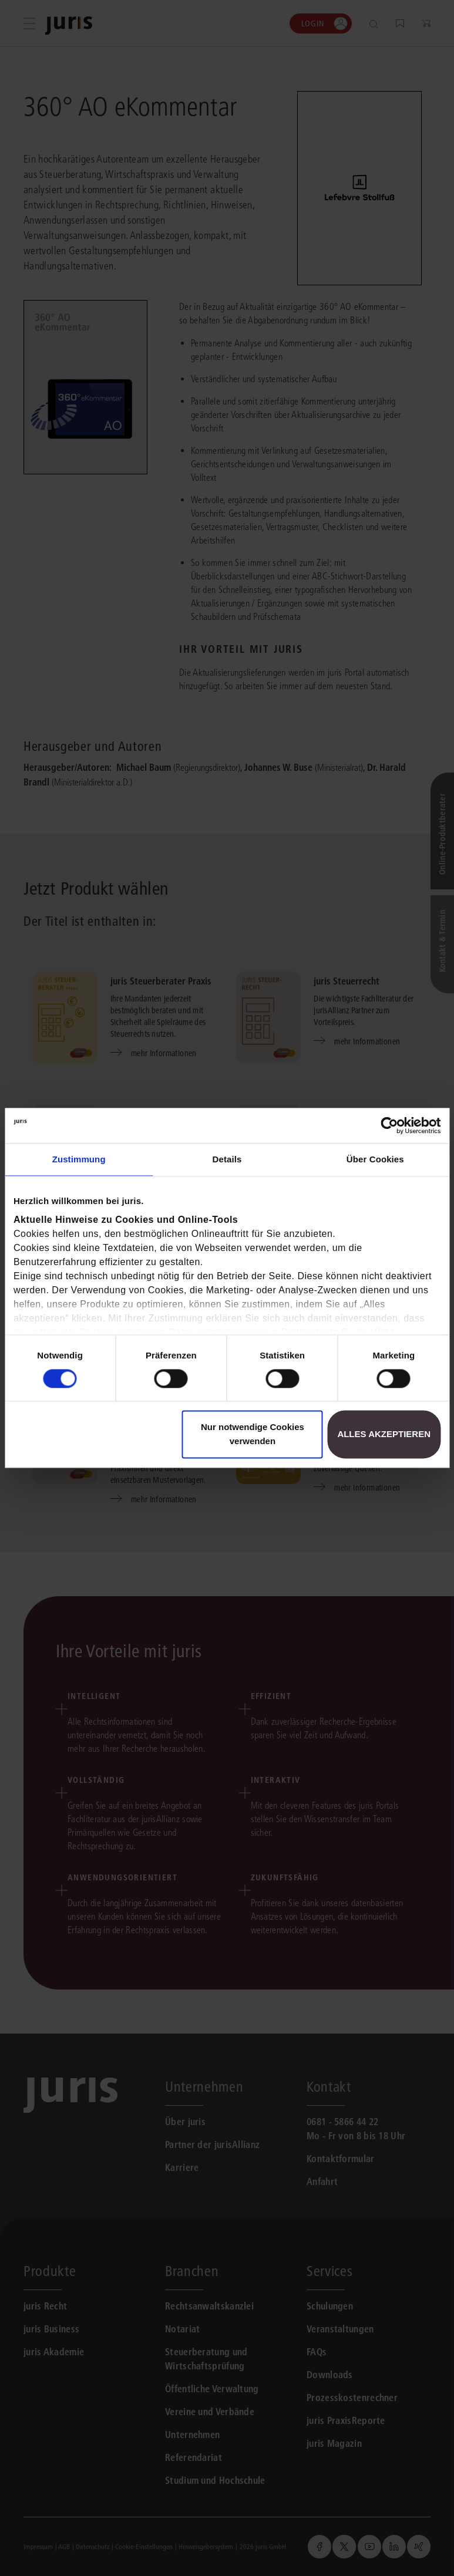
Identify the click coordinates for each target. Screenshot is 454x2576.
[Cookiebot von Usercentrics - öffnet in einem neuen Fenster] (389, 1125)
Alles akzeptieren (384, 1434)
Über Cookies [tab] (375, 1159)
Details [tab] (227, 1159)
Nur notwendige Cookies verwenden (252, 1434)
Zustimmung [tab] (79, 1159)
